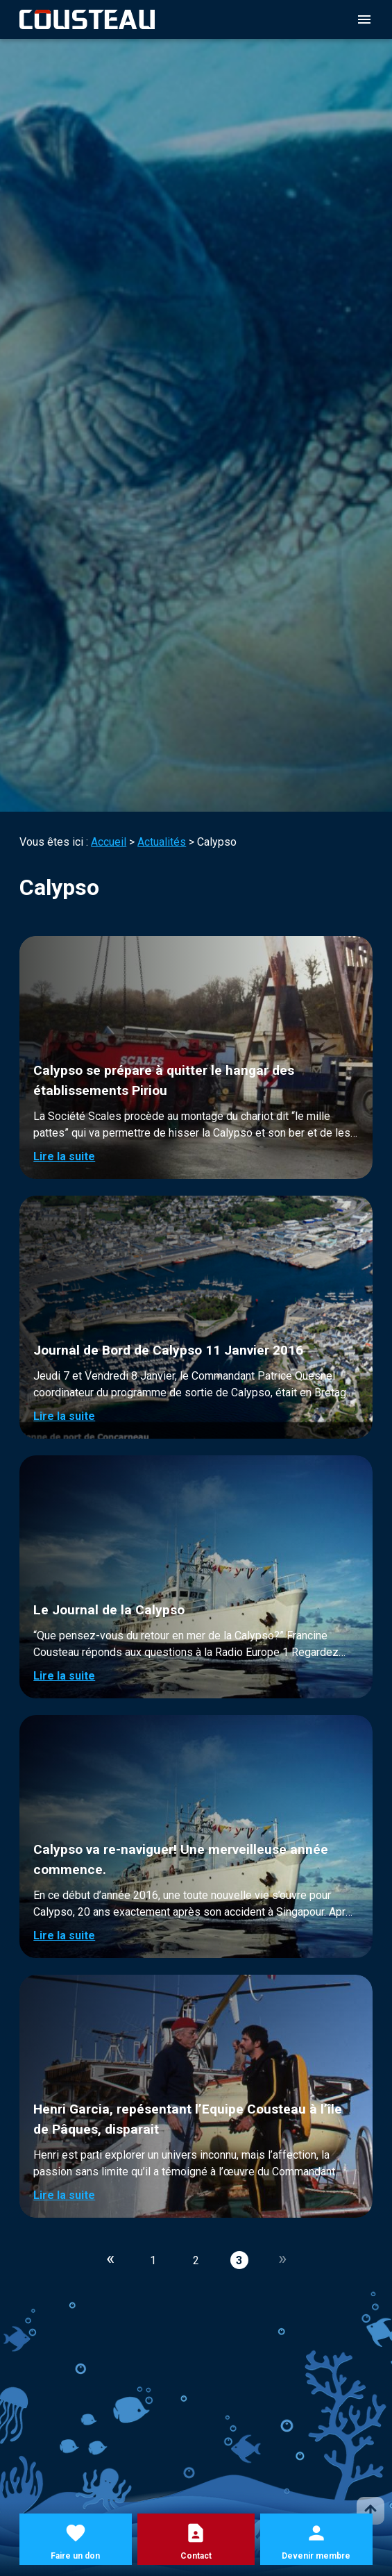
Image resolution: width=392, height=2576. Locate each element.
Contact (196, 2556)
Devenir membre (316, 2556)
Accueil (108, 841)
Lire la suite (64, 1156)
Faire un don (75, 2556)
